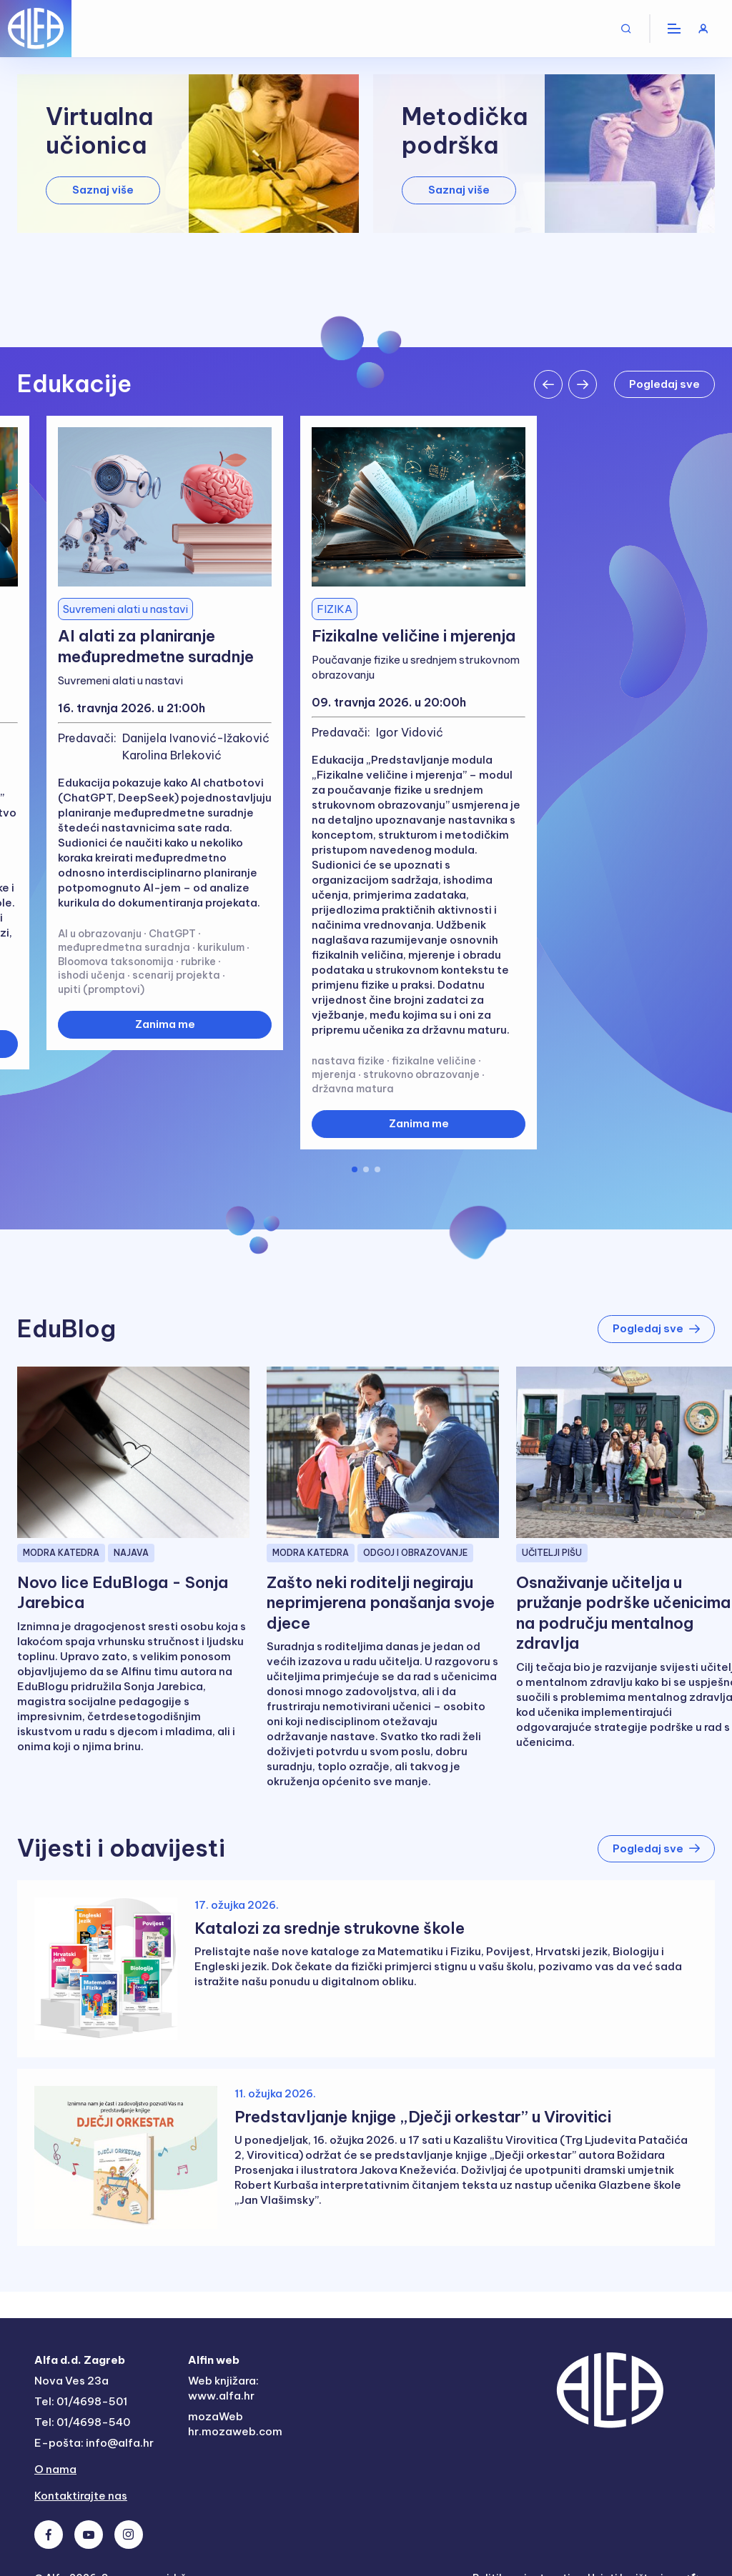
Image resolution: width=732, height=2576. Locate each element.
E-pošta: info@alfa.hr (94, 2443)
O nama (55, 2469)
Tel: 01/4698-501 (80, 2401)
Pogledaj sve (664, 384)
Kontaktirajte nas (80, 2495)
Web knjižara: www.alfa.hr (223, 2388)
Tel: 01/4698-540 (82, 2422)
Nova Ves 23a (71, 2380)
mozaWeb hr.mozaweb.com (235, 2424)
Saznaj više (103, 189)
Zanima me (165, 1024)
